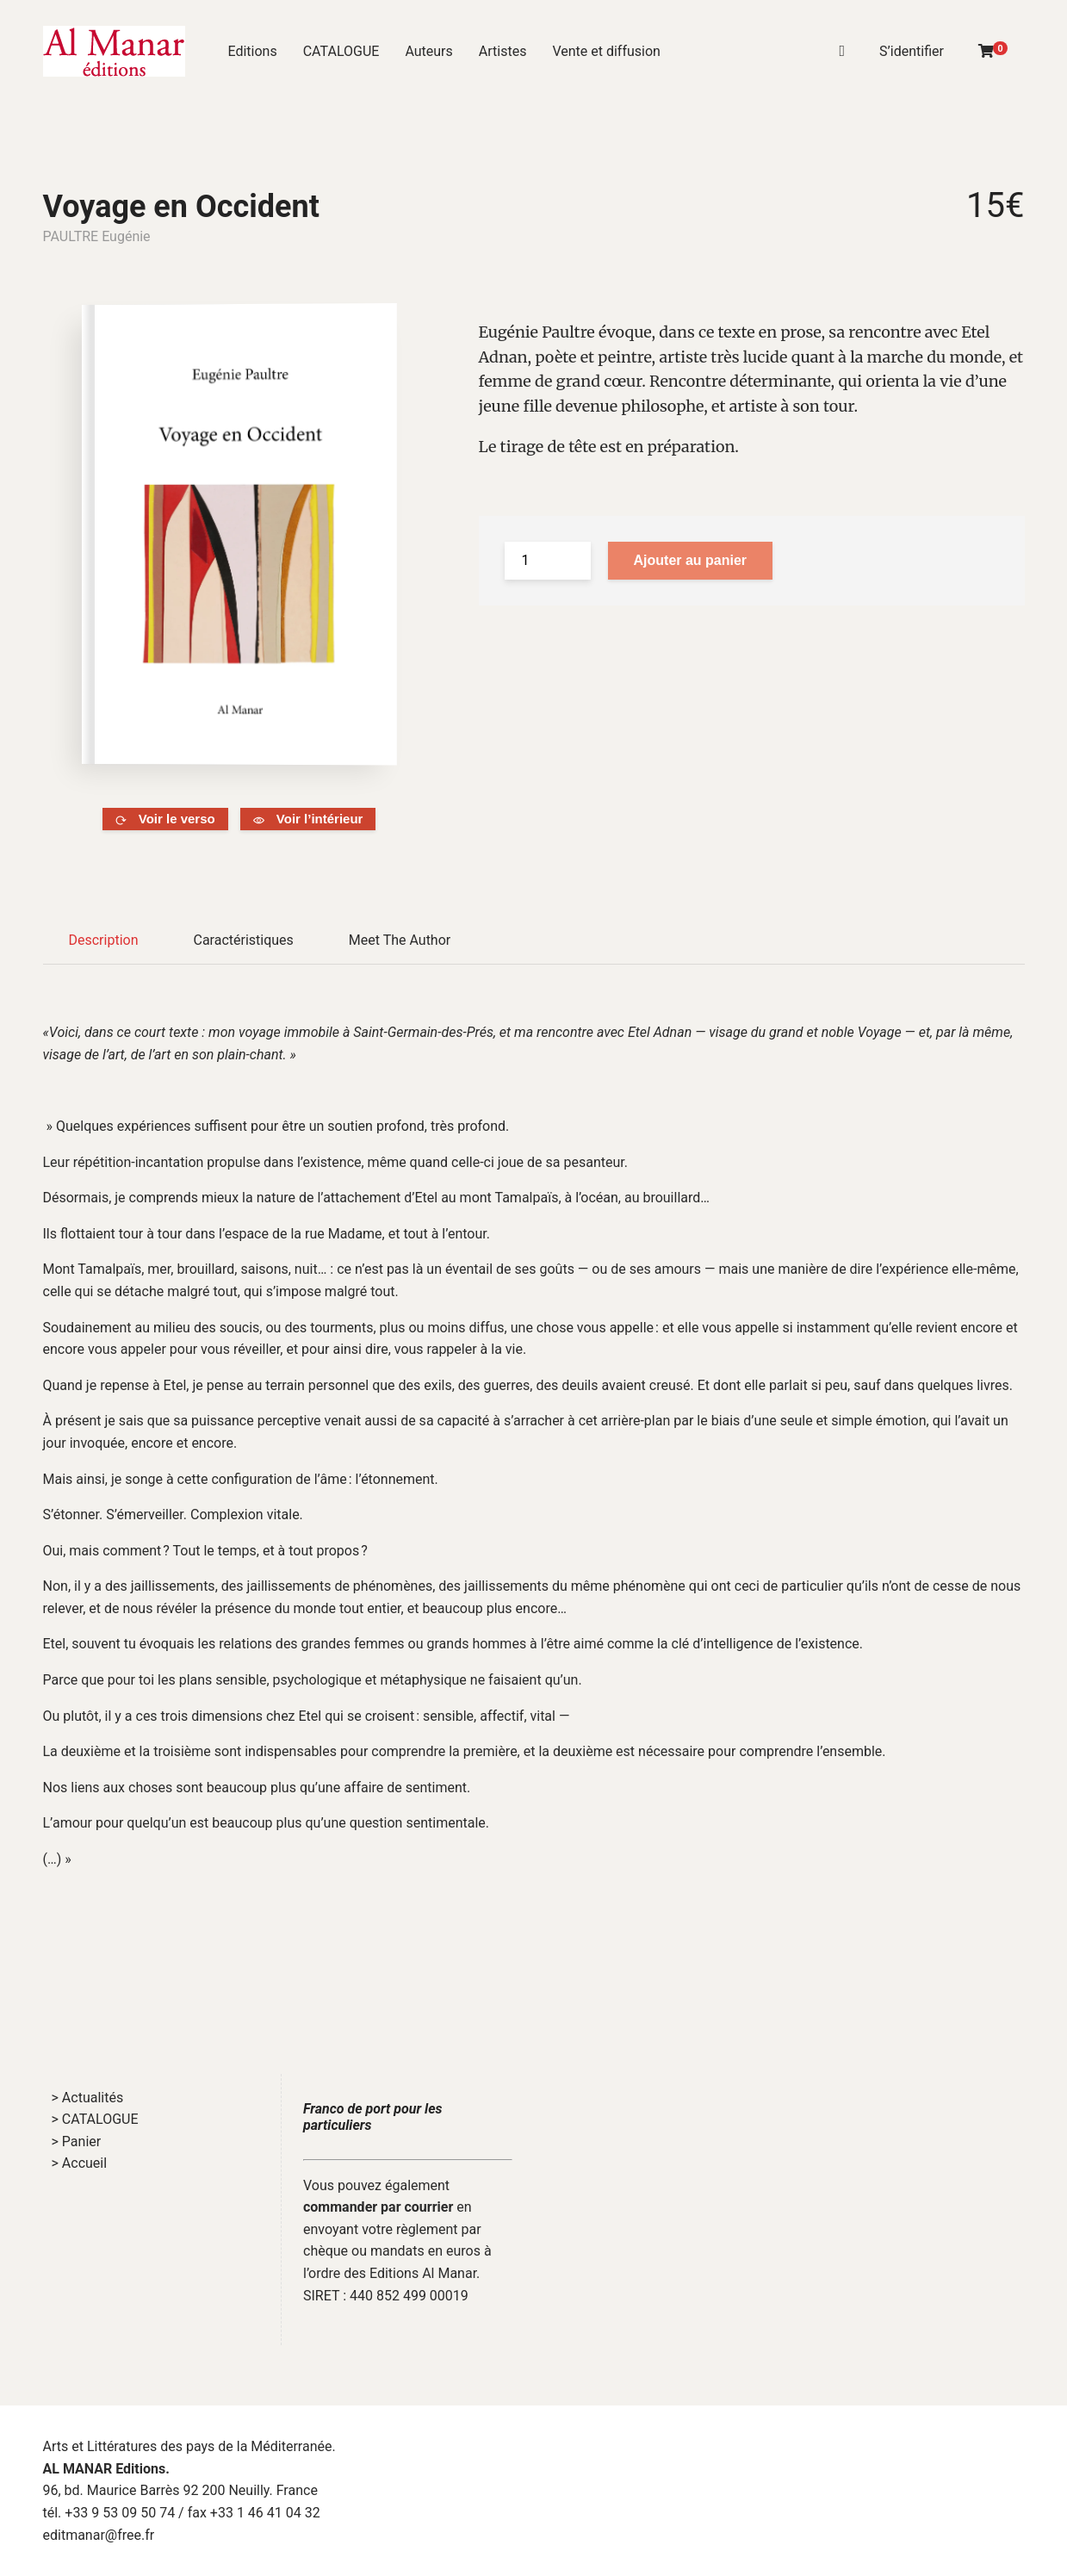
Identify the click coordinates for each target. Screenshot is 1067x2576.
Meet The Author (399, 940)
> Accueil (80, 2163)
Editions (252, 51)
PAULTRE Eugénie (97, 236)
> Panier (77, 2141)
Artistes (503, 51)
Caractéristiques (243, 940)
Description (104, 940)
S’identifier (911, 51)
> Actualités (88, 2097)
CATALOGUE (341, 51)
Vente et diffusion (606, 51)
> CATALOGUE (95, 2119)
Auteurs (428, 51)
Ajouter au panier (691, 560)
